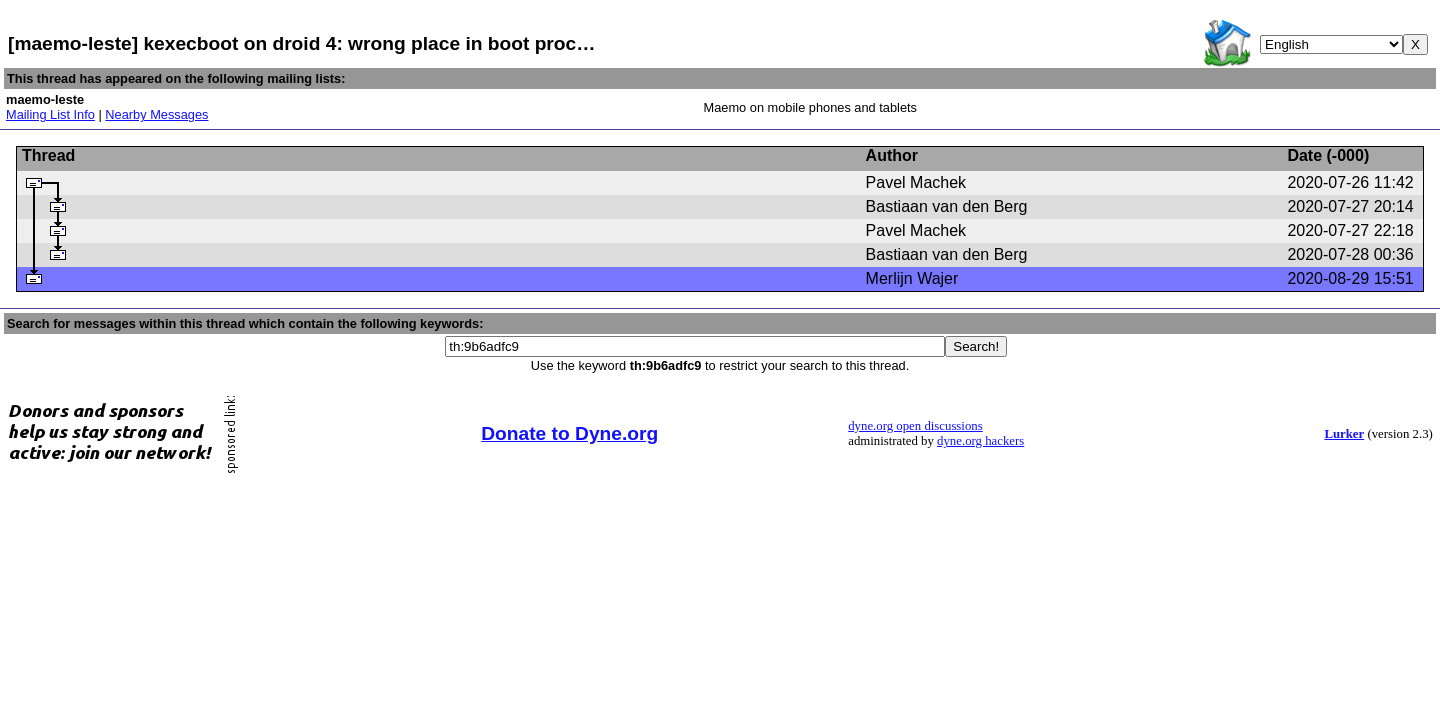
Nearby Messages (156, 114)
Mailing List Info (50, 114)
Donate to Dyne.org (569, 433)
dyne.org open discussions (915, 426)
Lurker (1344, 434)
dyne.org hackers (980, 441)
